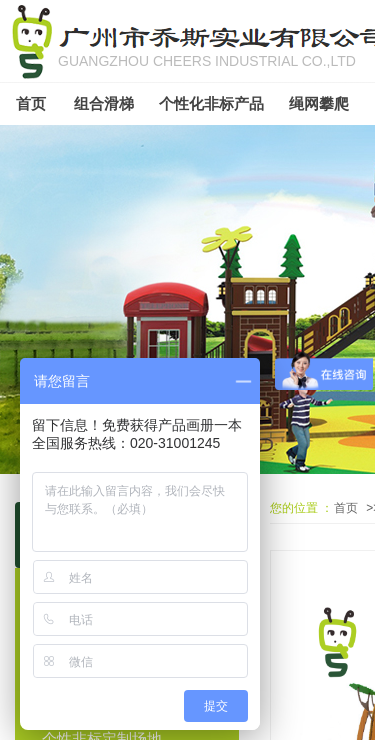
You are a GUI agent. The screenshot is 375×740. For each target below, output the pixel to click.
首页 (346, 508)
